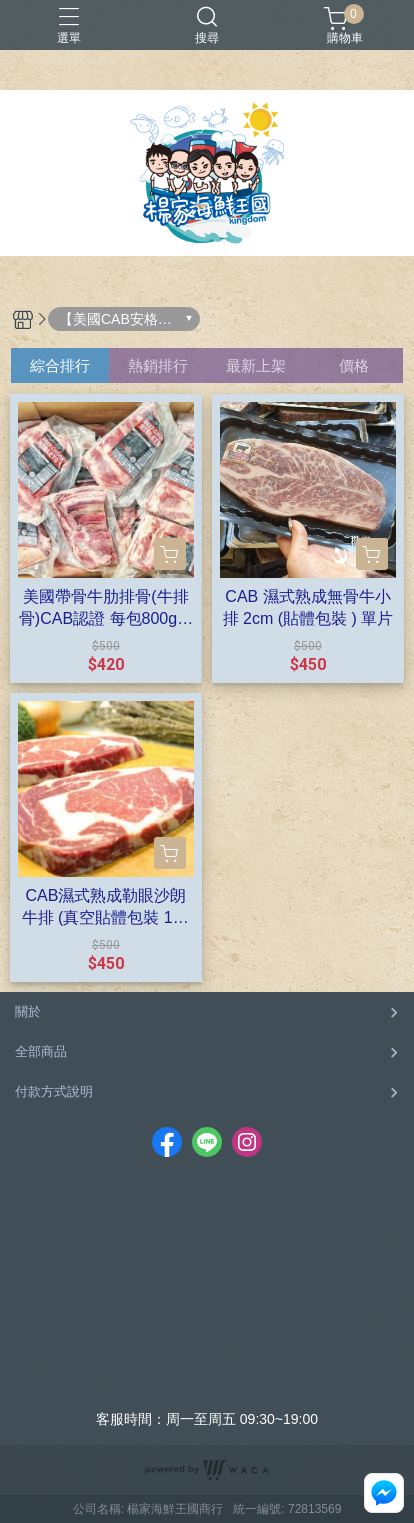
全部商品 (41, 1051)
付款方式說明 (54, 1091)
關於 (28, 1011)
